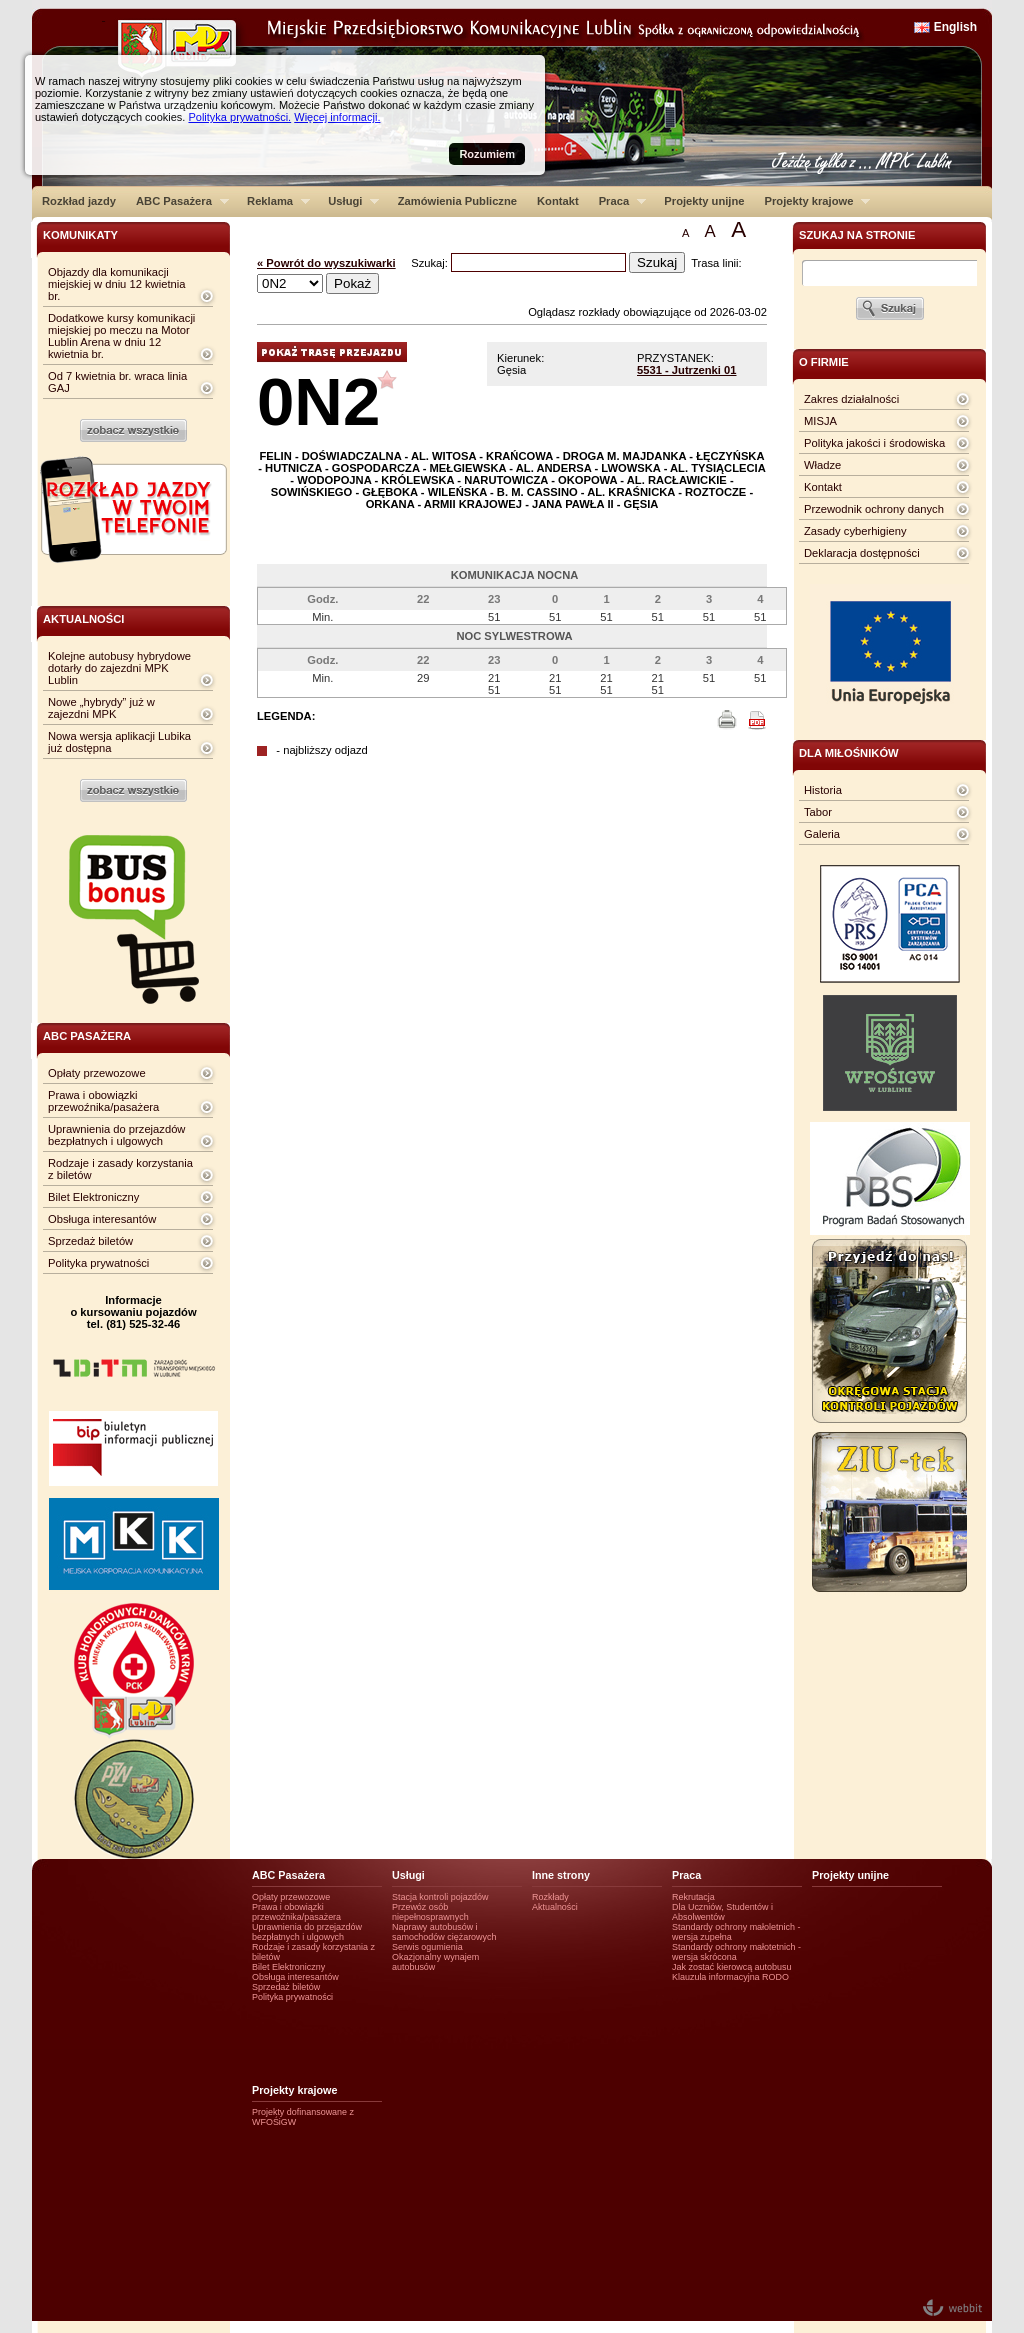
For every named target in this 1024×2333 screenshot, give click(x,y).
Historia (823, 790)
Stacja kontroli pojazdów (440, 1897)
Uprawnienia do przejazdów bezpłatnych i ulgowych (116, 1135)
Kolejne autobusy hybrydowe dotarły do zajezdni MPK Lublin (119, 668)
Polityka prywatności (98, 1263)
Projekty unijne (704, 201)
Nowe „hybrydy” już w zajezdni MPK (101, 708)
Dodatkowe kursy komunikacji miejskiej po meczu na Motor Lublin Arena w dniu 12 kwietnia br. (121, 336)
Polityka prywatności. (239, 117)
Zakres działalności (851, 399)
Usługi (348, 201)
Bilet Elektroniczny (93, 1197)
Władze (822, 465)
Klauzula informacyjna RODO (730, 1977)
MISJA (820, 421)
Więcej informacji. (337, 117)
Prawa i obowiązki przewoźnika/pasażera (103, 1101)
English (955, 27)
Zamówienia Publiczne (457, 201)
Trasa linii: (716, 263)
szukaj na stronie (857, 235)
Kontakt (558, 201)
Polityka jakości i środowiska (874, 443)
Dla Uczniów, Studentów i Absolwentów (722, 1912)
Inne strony (561, 1875)
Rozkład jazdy (79, 201)
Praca (617, 201)
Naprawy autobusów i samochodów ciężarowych (444, 1932)
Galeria (822, 834)
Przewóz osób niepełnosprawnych (430, 1912)
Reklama (273, 201)
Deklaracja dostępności (862, 553)
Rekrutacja (693, 1897)
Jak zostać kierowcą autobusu (731, 1967)
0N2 (318, 401)
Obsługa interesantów (102, 1219)
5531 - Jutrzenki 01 (687, 370)
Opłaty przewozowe (97, 1073)
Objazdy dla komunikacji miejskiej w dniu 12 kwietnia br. (116, 284)
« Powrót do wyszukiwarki (326, 263)
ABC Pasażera (177, 201)
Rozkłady (550, 1897)
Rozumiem (487, 154)
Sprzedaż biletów (90, 1241)
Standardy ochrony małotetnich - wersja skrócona (736, 1952)
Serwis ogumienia (427, 1947)
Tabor (818, 812)
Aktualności (555, 1907)
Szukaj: (431, 263)
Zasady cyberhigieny (855, 531)
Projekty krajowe (813, 201)
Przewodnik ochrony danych (874, 509)
